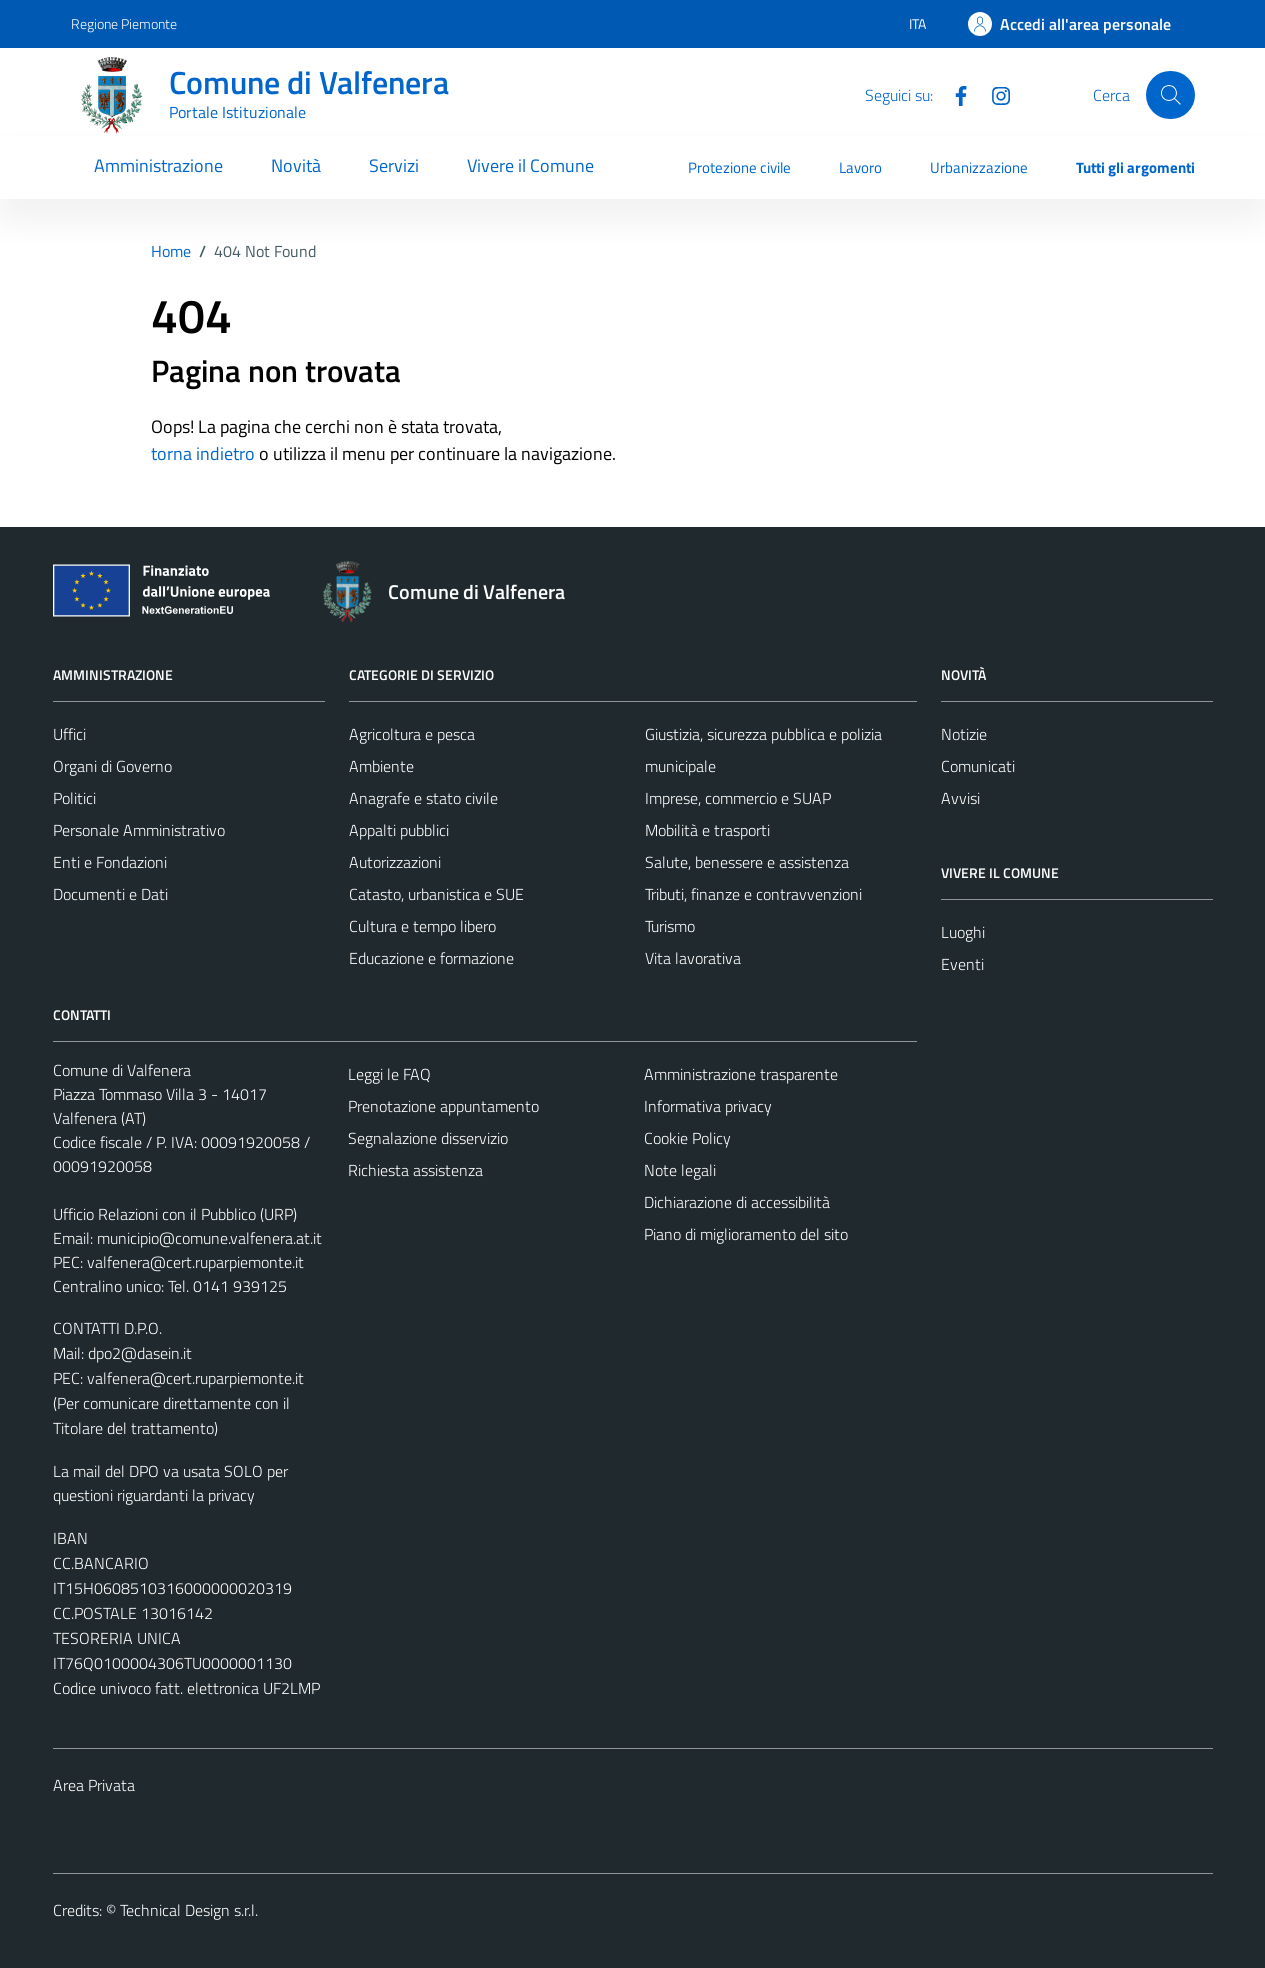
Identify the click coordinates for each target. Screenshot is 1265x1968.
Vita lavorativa (693, 958)
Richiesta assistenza (415, 1170)
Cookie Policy (687, 1138)
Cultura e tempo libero (422, 926)
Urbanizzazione (979, 167)
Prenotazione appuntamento (443, 1106)
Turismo (670, 926)
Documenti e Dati (110, 894)
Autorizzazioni (395, 862)
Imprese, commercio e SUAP (738, 798)
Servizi (394, 165)
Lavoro (860, 167)
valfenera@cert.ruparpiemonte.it (195, 1262)
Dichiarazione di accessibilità (737, 1202)
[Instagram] (993, 94)
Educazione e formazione (431, 958)
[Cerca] (1170, 95)
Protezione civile (739, 167)
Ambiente (381, 766)
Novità (296, 165)
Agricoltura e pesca (412, 734)
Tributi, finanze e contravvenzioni (753, 894)
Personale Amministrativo (139, 830)
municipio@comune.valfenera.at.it (209, 1238)
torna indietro (203, 453)
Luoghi (963, 932)
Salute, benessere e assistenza (747, 862)
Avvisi (960, 798)
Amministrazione (158, 165)
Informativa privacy (708, 1106)
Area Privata (94, 1785)
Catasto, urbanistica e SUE (436, 894)
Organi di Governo (112, 766)
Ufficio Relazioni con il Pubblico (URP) (175, 1214)
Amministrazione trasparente (741, 1074)
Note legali (680, 1170)
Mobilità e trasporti (707, 830)
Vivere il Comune (530, 165)
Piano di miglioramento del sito (746, 1234)
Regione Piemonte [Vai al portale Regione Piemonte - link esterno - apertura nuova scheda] (124, 23)
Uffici (69, 734)
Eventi (962, 964)
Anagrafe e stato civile (423, 798)
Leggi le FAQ (389, 1074)
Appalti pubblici (399, 830)
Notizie (964, 734)
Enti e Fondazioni (110, 862)
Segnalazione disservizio (428, 1138)
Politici (74, 798)
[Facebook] (953, 94)
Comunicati (978, 766)
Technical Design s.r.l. (189, 1910)
